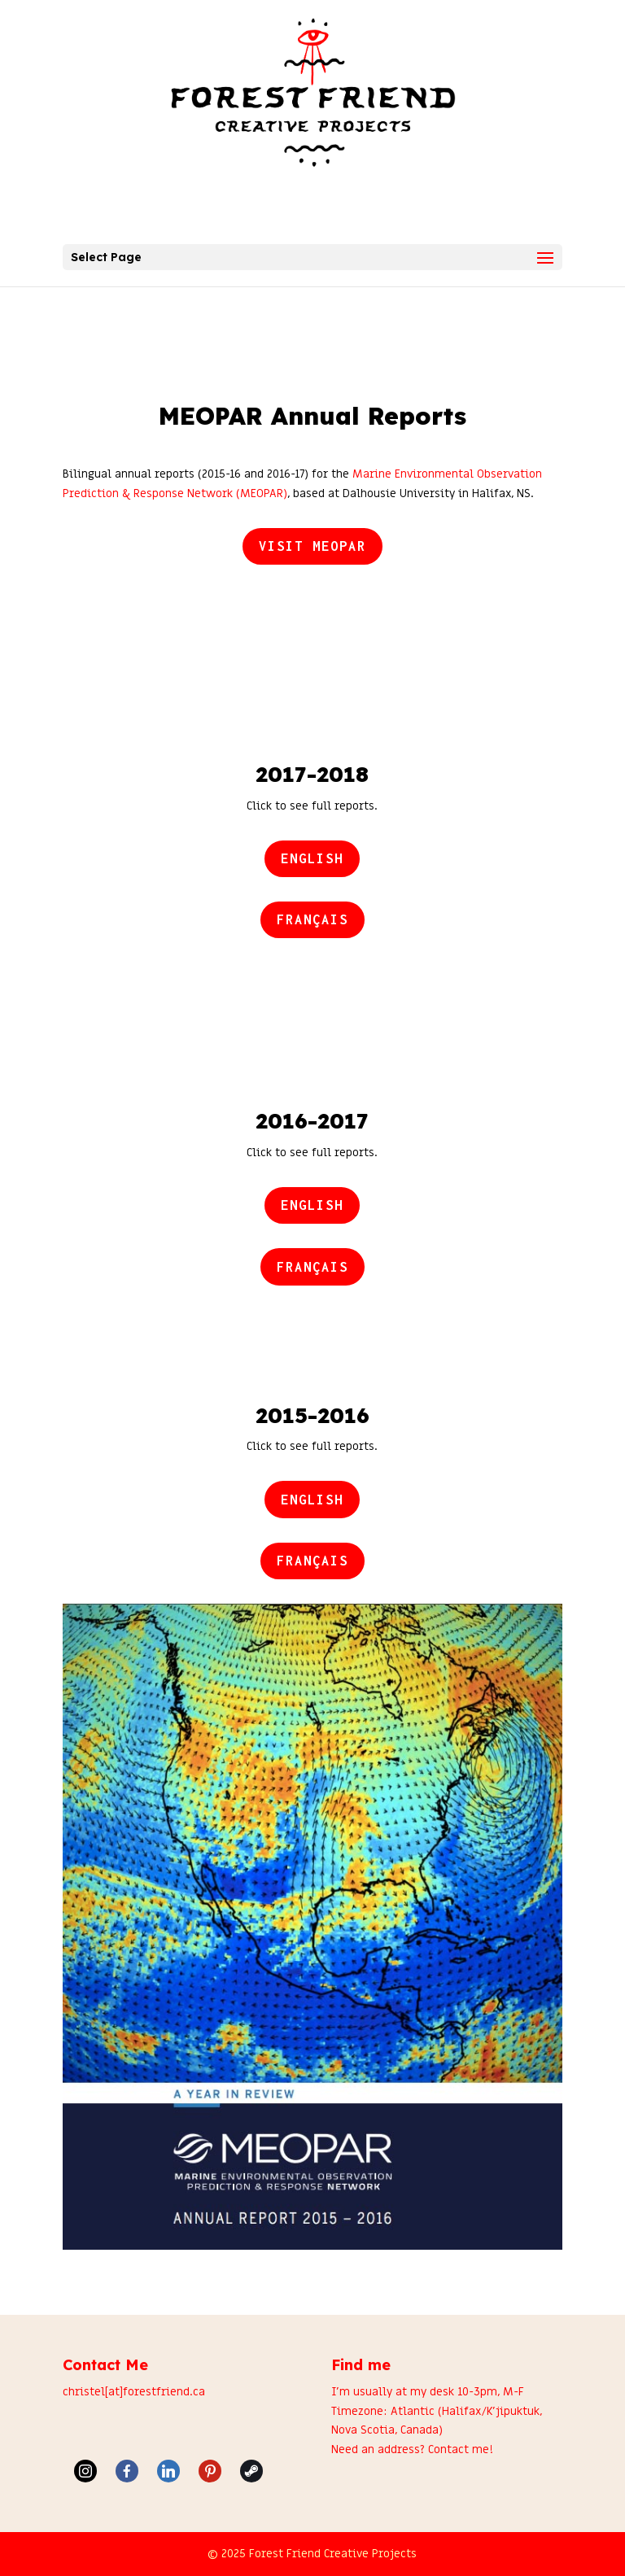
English (312, 858)
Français (312, 919)
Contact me (458, 2449)
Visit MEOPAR (312, 546)
